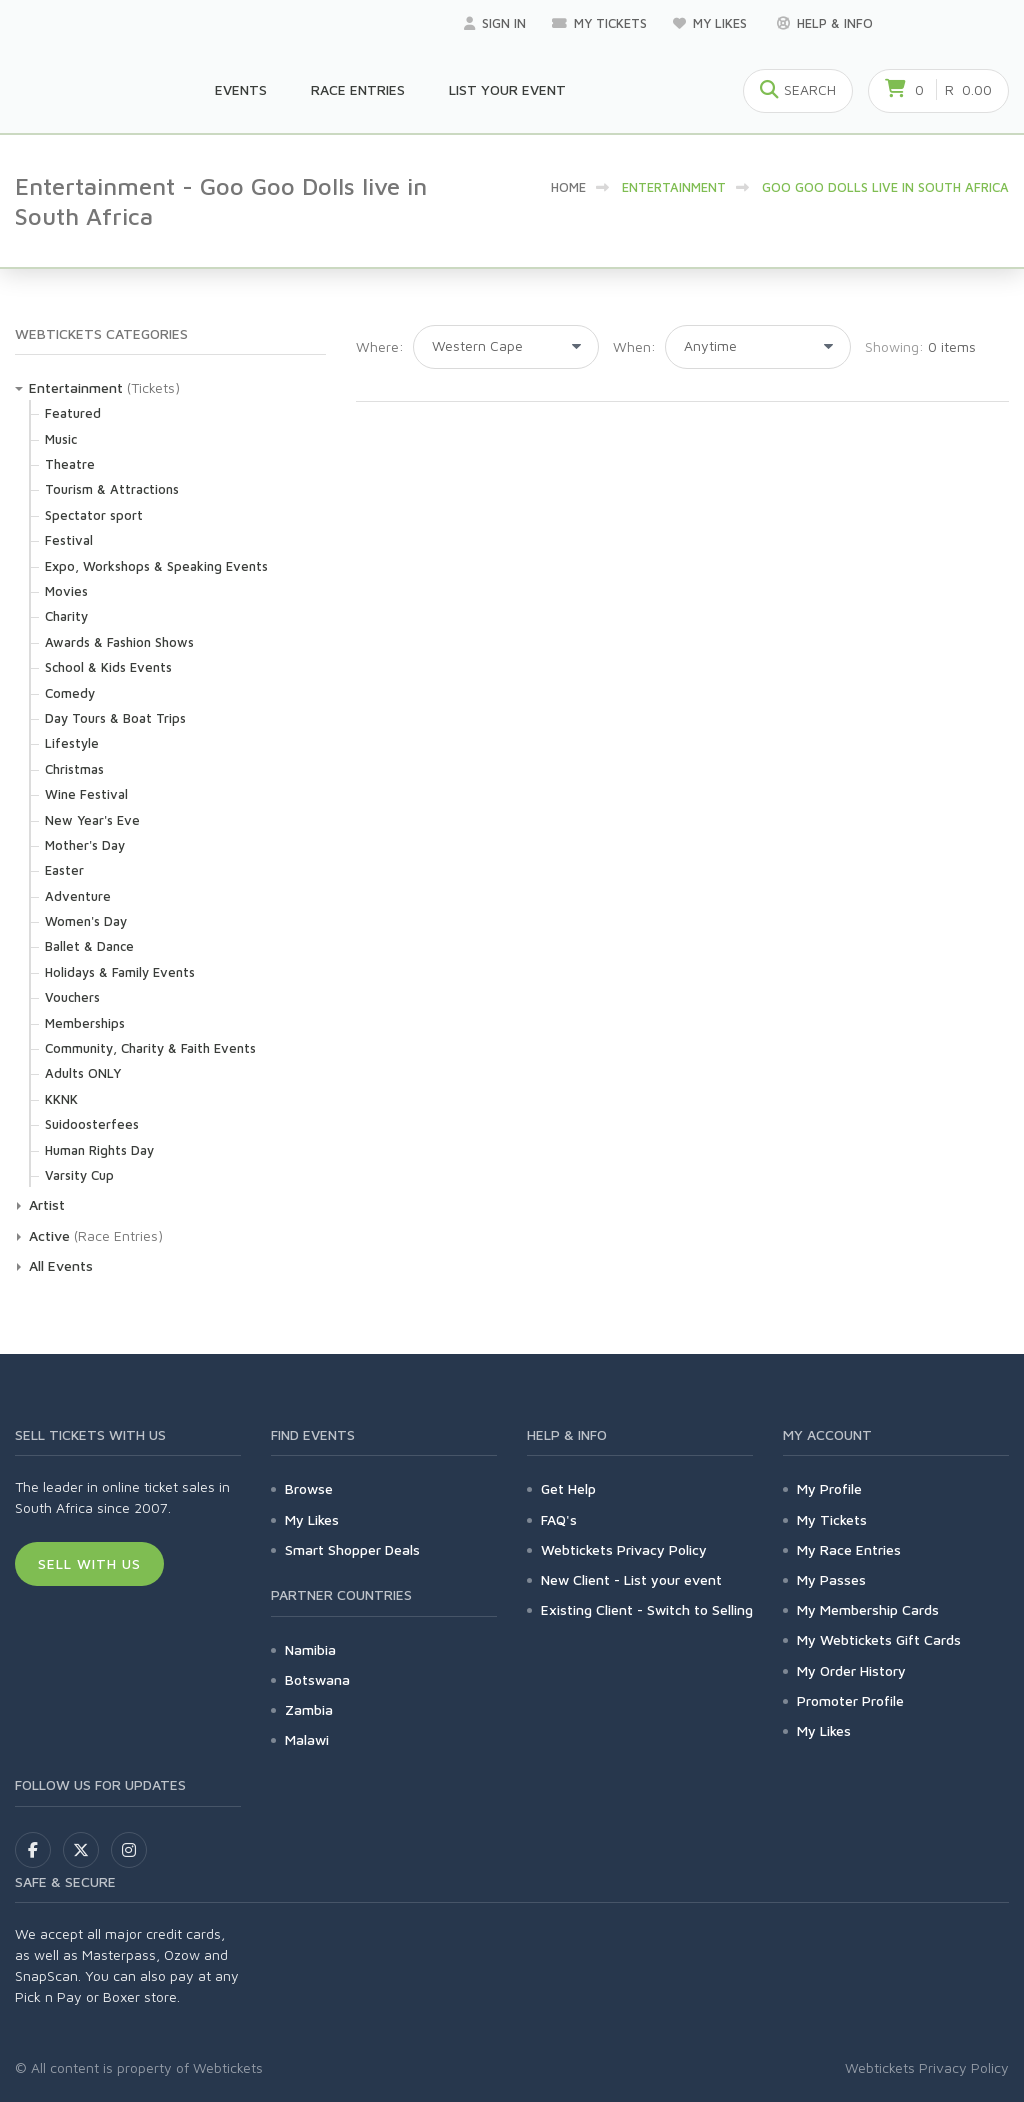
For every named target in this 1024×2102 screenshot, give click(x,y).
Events (241, 89)
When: (634, 346)
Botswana (317, 1679)
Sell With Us (89, 1563)
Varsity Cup (79, 1175)
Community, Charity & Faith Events (150, 1048)
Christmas (74, 769)
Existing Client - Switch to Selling (647, 1609)
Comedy (70, 693)
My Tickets (599, 23)
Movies (66, 591)
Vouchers (72, 997)
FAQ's (559, 1519)
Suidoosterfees (92, 1124)
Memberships (85, 1023)
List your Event (507, 89)
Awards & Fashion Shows (119, 642)
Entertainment (76, 387)
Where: (380, 346)
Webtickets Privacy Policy (624, 1549)
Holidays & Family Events (120, 972)
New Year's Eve (92, 820)
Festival (69, 540)
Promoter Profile (850, 1700)
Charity (66, 616)
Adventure (78, 896)
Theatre (70, 464)
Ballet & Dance (89, 946)
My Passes (831, 1579)
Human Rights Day (99, 1150)
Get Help (568, 1488)
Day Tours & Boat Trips (115, 718)
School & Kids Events (108, 667)
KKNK (61, 1099)
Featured (73, 413)
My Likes (712, 23)
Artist (47, 1204)
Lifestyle (72, 743)
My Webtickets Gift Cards (879, 1639)
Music (61, 439)
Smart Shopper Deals (352, 1549)
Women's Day (86, 921)
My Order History (851, 1670)
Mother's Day (85, 845)
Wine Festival (86, 794)
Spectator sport (94, 515)
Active (49, 1235)
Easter (64, 870)
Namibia (310, 1649)
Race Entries (358, 89)
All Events (61, 1265)
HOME (568, 187)
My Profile (829, 1488)
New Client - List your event (631, 1579)
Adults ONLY (83, 1073)
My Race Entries (849, 1549)
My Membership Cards (868, 1609)
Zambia (309, 1709)
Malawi (307, 1739)
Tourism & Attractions (112, 489)
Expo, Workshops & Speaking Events (156, 566)
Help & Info (825, 23)
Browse (309, 1488)
